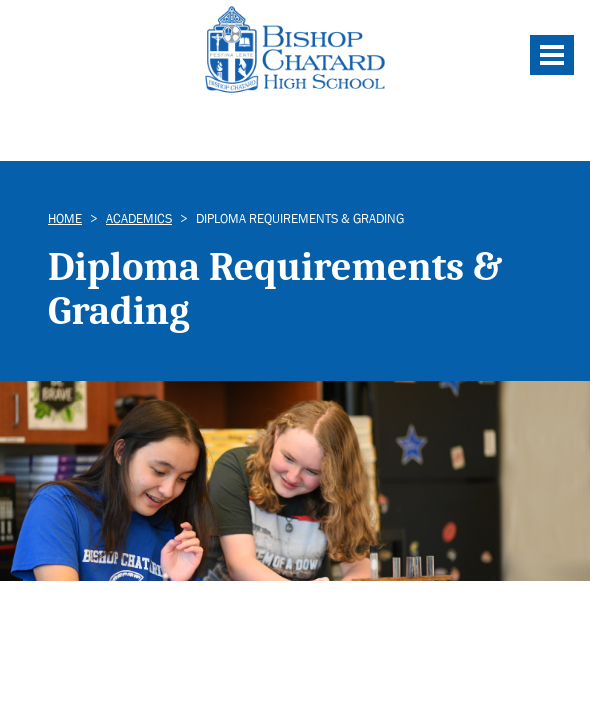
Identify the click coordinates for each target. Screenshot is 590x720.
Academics (139, 218)
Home (65, 218)
